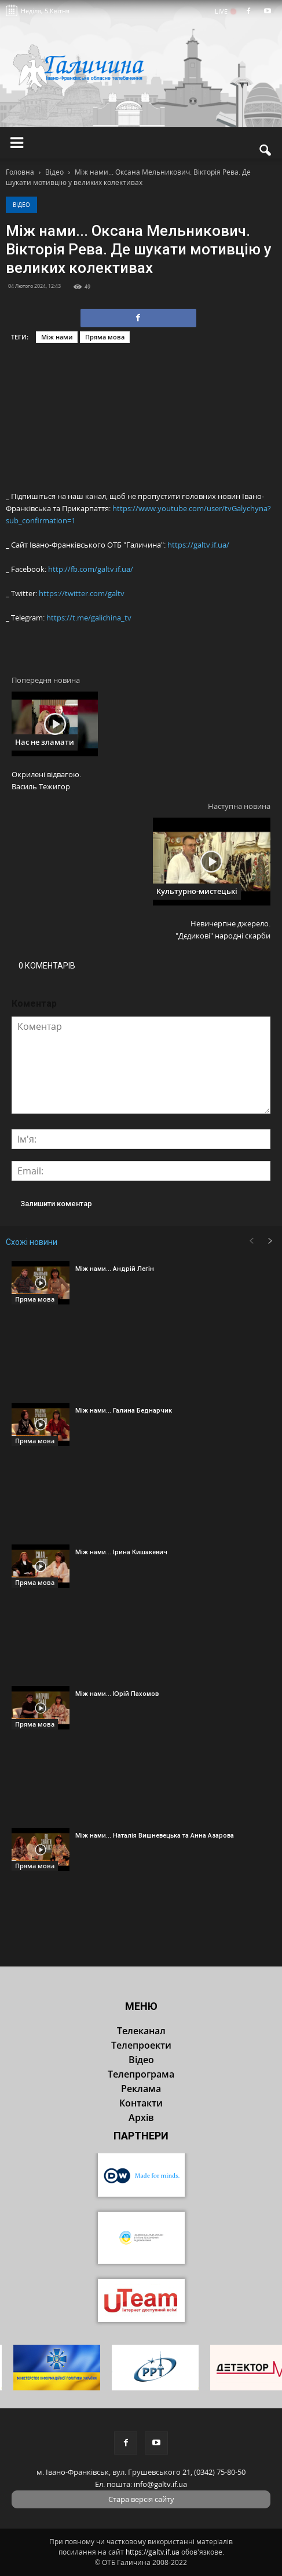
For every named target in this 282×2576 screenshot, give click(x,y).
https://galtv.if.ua (153, 2552)
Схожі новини (31, 1242)
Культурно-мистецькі (196, 891)
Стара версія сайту (141, 2499)
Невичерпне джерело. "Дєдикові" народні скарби (222, 929)
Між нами (56, 336)
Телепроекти (141, 2045)
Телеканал (141, 2030)
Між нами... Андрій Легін (114, 1269)
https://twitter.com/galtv (81, 593)
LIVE (225, 11)
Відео (21, 205)
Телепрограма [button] (141, 2074)
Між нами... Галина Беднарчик (123, 1410)
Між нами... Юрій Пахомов (117, 1694)
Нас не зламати (44, 742)
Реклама (141, 2088)
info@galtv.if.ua (160, 2484)
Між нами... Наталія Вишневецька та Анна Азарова (154, 1835)
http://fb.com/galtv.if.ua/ (90, 569)
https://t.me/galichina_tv (88, 617)
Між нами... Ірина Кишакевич (121, 1552)
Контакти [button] (141, 2103)
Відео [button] (141, 2059)
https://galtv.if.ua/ (198, 544)
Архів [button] (141, 2117)
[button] (266, 150)
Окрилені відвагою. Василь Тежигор (46, 780)
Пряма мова (104, 336)
